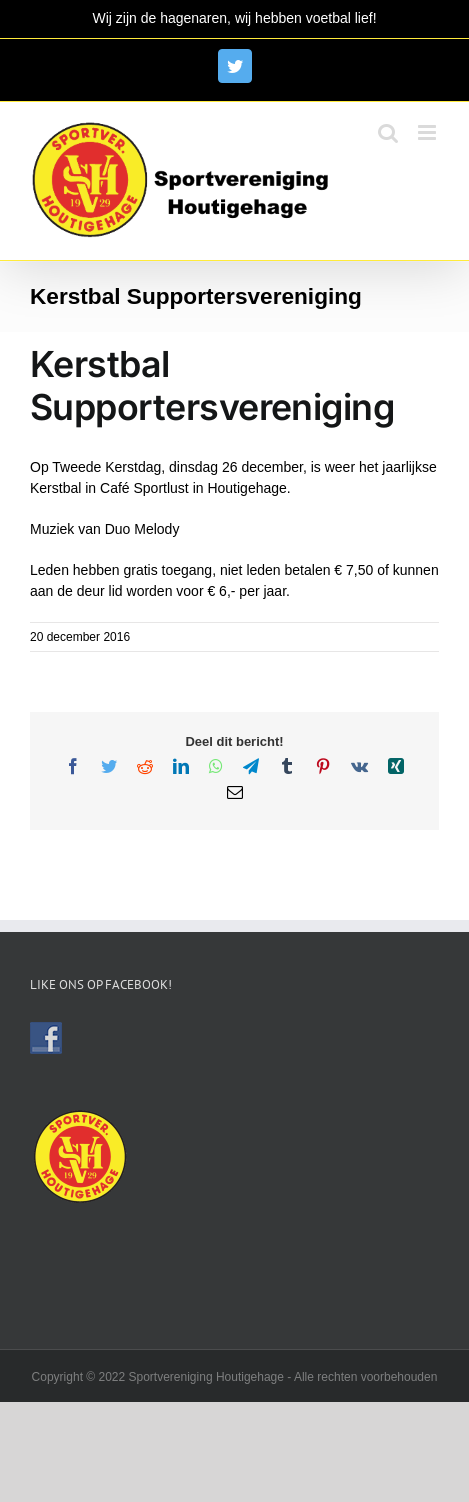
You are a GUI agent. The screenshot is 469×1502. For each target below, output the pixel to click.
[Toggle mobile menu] (428, 132)
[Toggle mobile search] (388, 132)
